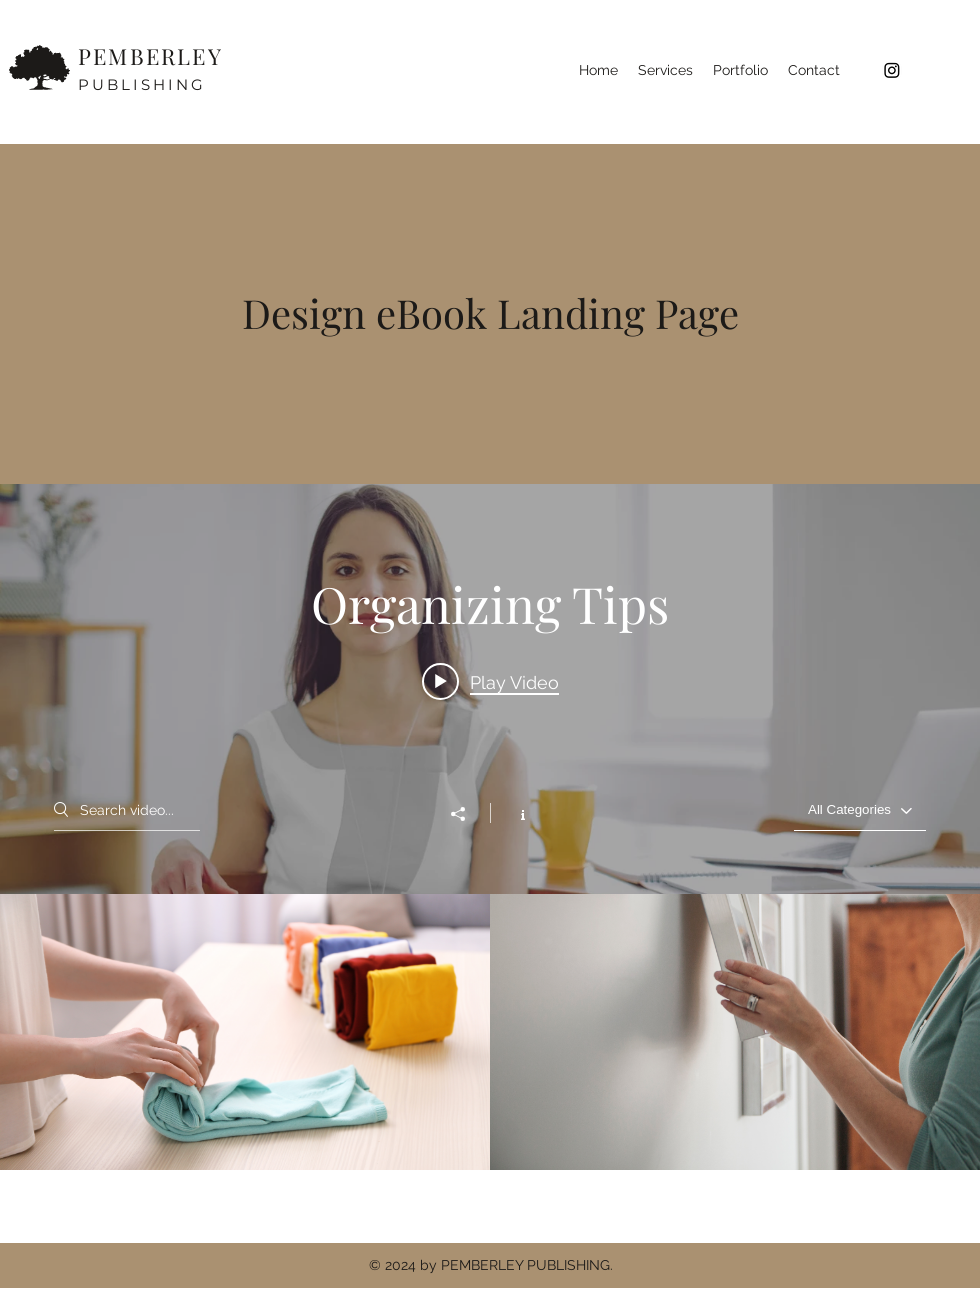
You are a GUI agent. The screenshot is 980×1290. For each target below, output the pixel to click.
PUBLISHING (142, 84)
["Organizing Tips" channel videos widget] (490, 827)
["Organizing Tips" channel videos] (490, 1032)
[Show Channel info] (512, 813)
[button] (665, 70)
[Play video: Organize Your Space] (490, 682)
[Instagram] (892, 70)
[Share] (468, 814)
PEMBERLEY (150, 56)
